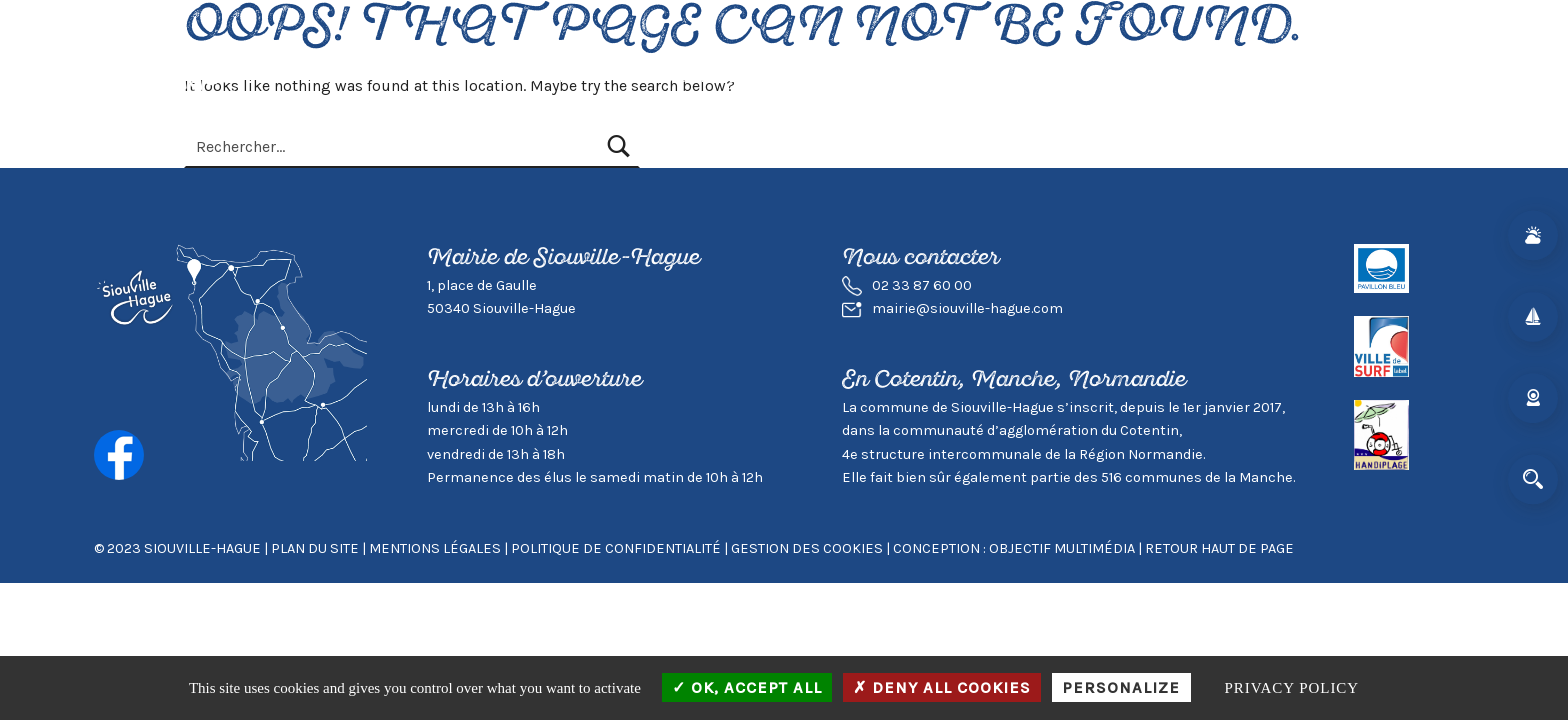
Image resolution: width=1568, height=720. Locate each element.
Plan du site (315, 548)
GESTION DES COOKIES (808, 548)
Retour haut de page (1219, 548)
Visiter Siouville (825, 76)
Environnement (978, 76)
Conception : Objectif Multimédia (1014, 548)
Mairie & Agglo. (1128, 76)
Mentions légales (435, 548)
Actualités (540, 76)
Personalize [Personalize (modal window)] (1121, 687)
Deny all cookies (942, 687)
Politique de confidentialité (616, 548)
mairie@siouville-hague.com (967, 308)
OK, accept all (747, 687)
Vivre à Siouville (671, 76)
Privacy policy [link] (1292, 688)
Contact (1246, 76)
